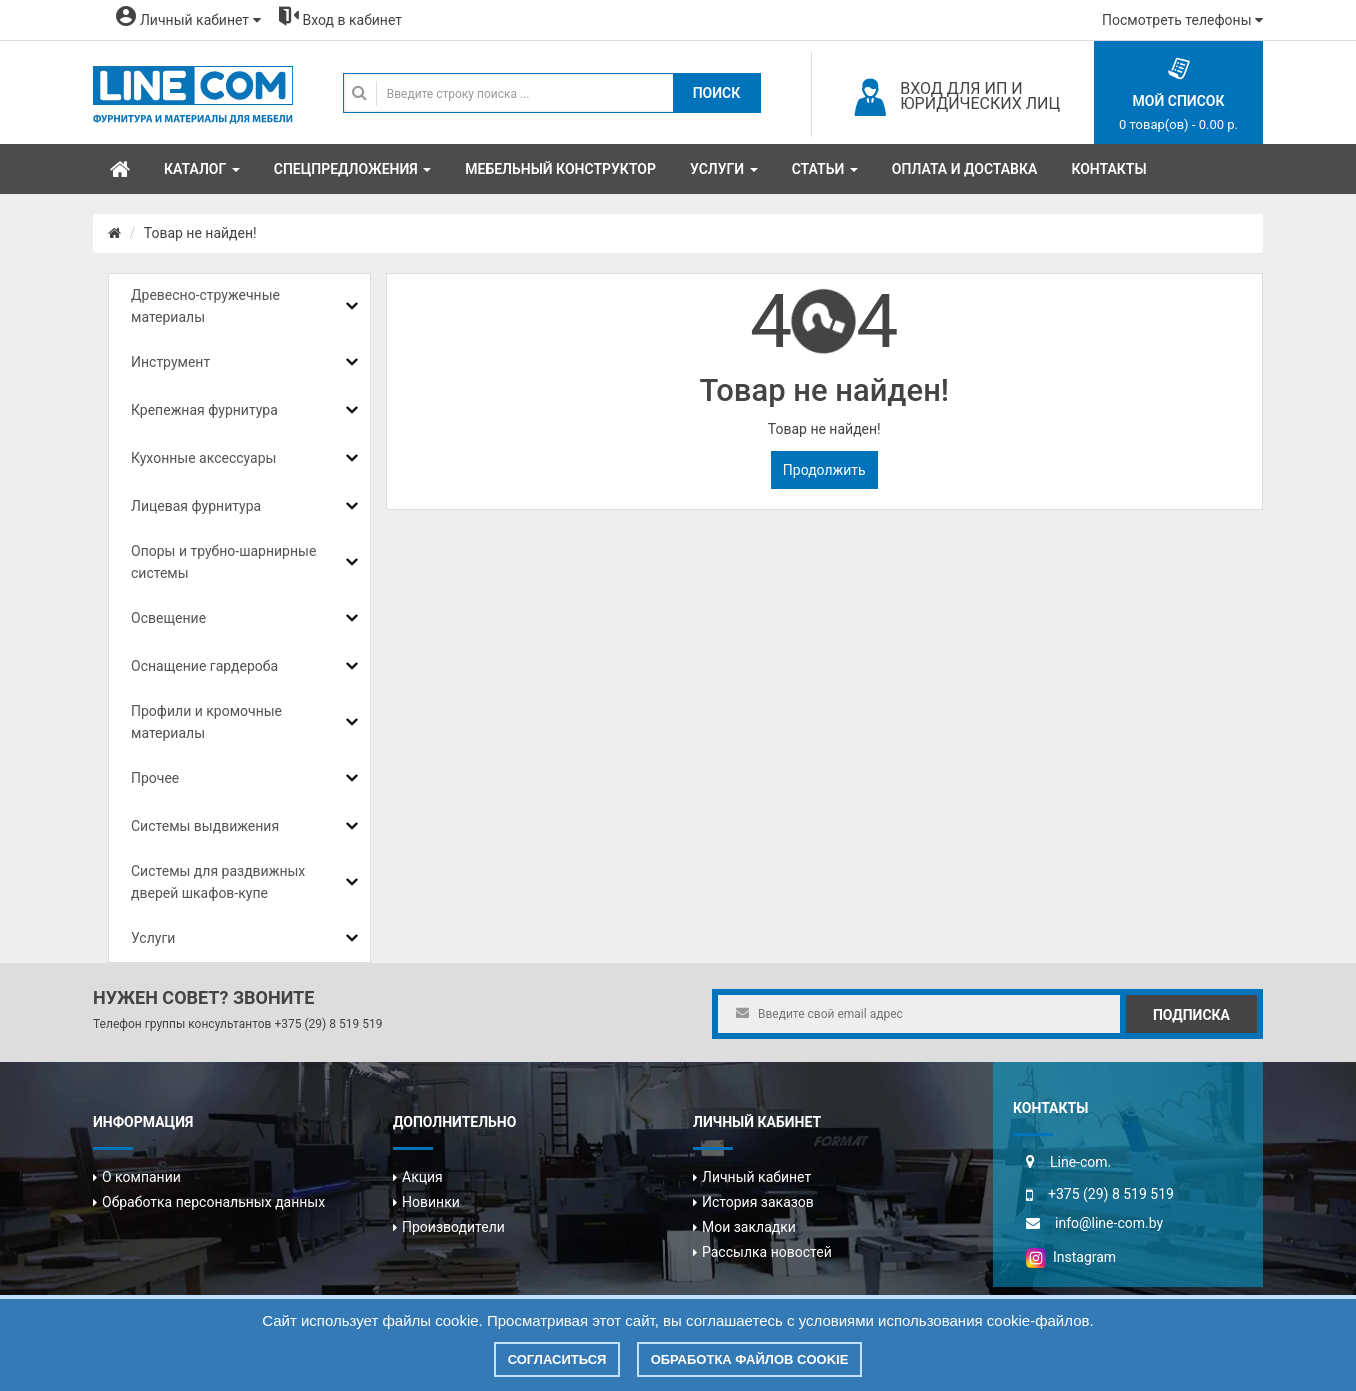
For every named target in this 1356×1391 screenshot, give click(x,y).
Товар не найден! (200, 233)
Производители (453, 1227)
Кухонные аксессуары (203, 458)
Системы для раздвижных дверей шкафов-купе (218, 882)
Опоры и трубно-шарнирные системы (223, 562)
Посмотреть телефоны (1182, 20)
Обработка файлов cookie (750, 1359)
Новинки (431, 1202)
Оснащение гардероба (204, 666)
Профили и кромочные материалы (206, 722)
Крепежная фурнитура (204, 410)
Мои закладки (749, 1227)
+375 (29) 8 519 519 (328, 1024)
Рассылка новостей (767, 1252)
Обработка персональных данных (213, 1202)
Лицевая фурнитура (196, 506)
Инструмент (170, 362)
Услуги (153, 938)
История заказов (758, 1202)
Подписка (1191, 1015)
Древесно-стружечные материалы (205, 306)
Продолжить (824, 470)
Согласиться (557, 1359)
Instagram (1071, 1257)
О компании (141, 1177)
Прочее (155, 778)
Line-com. (1080, 1162)
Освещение (168, 618)
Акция (422, 1177)
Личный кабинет (756, 1177)
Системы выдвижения (205, 826)
